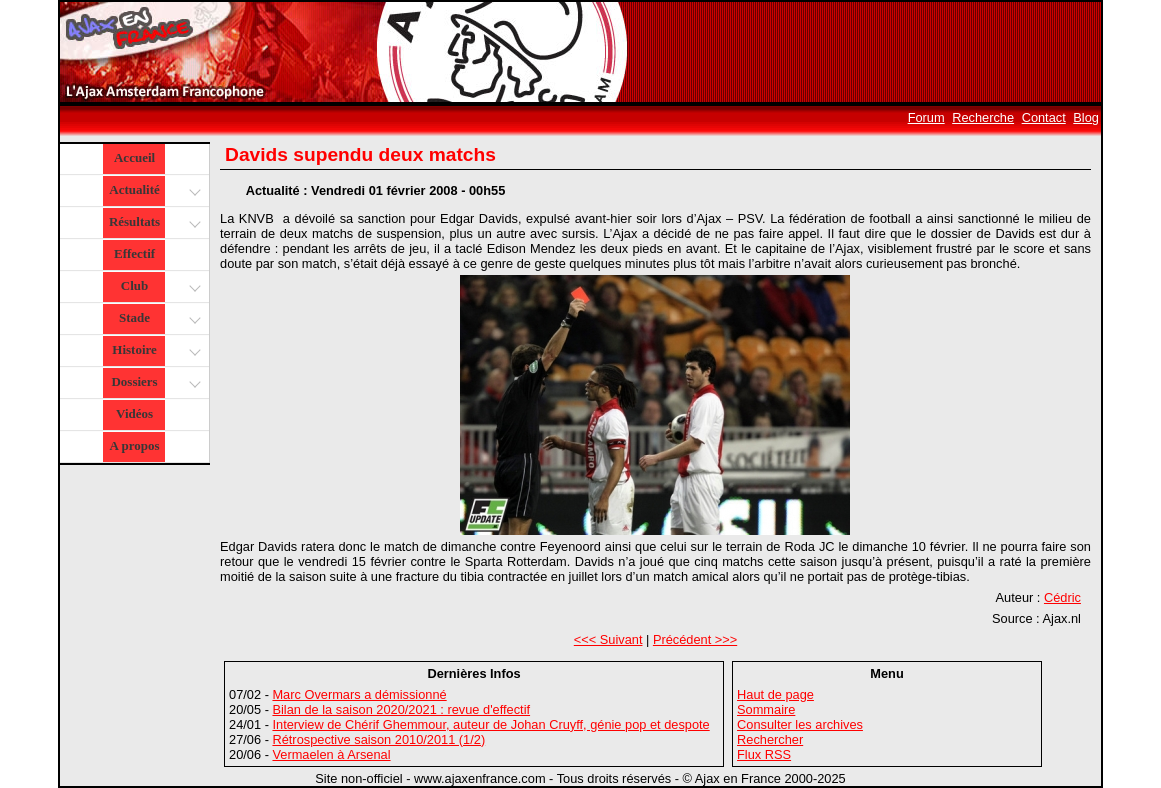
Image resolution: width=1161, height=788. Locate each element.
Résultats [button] (152, 223)
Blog (1086, 117)
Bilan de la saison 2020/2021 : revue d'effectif (401, 709)
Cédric (1062, 597)
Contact (1044, 117)
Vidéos (134, 413)
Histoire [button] (154, 351)
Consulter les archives (800, 724)
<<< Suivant (608, 639)
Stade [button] (157, 319)
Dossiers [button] (153, 383)
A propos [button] (135, 445)
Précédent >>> (695, 639)
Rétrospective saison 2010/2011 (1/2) (378, 739)
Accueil (134, 157)
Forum (926, 117)
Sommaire (766, 709)
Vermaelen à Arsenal (331, 754)
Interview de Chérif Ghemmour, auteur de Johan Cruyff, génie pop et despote (490, 724)
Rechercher (770, 739)
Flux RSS (764, 754)
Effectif (134, 253)
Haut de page (775, 694)
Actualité (153, 191)
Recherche (983, 117)
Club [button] (158, 287)
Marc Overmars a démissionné (359, 694)
